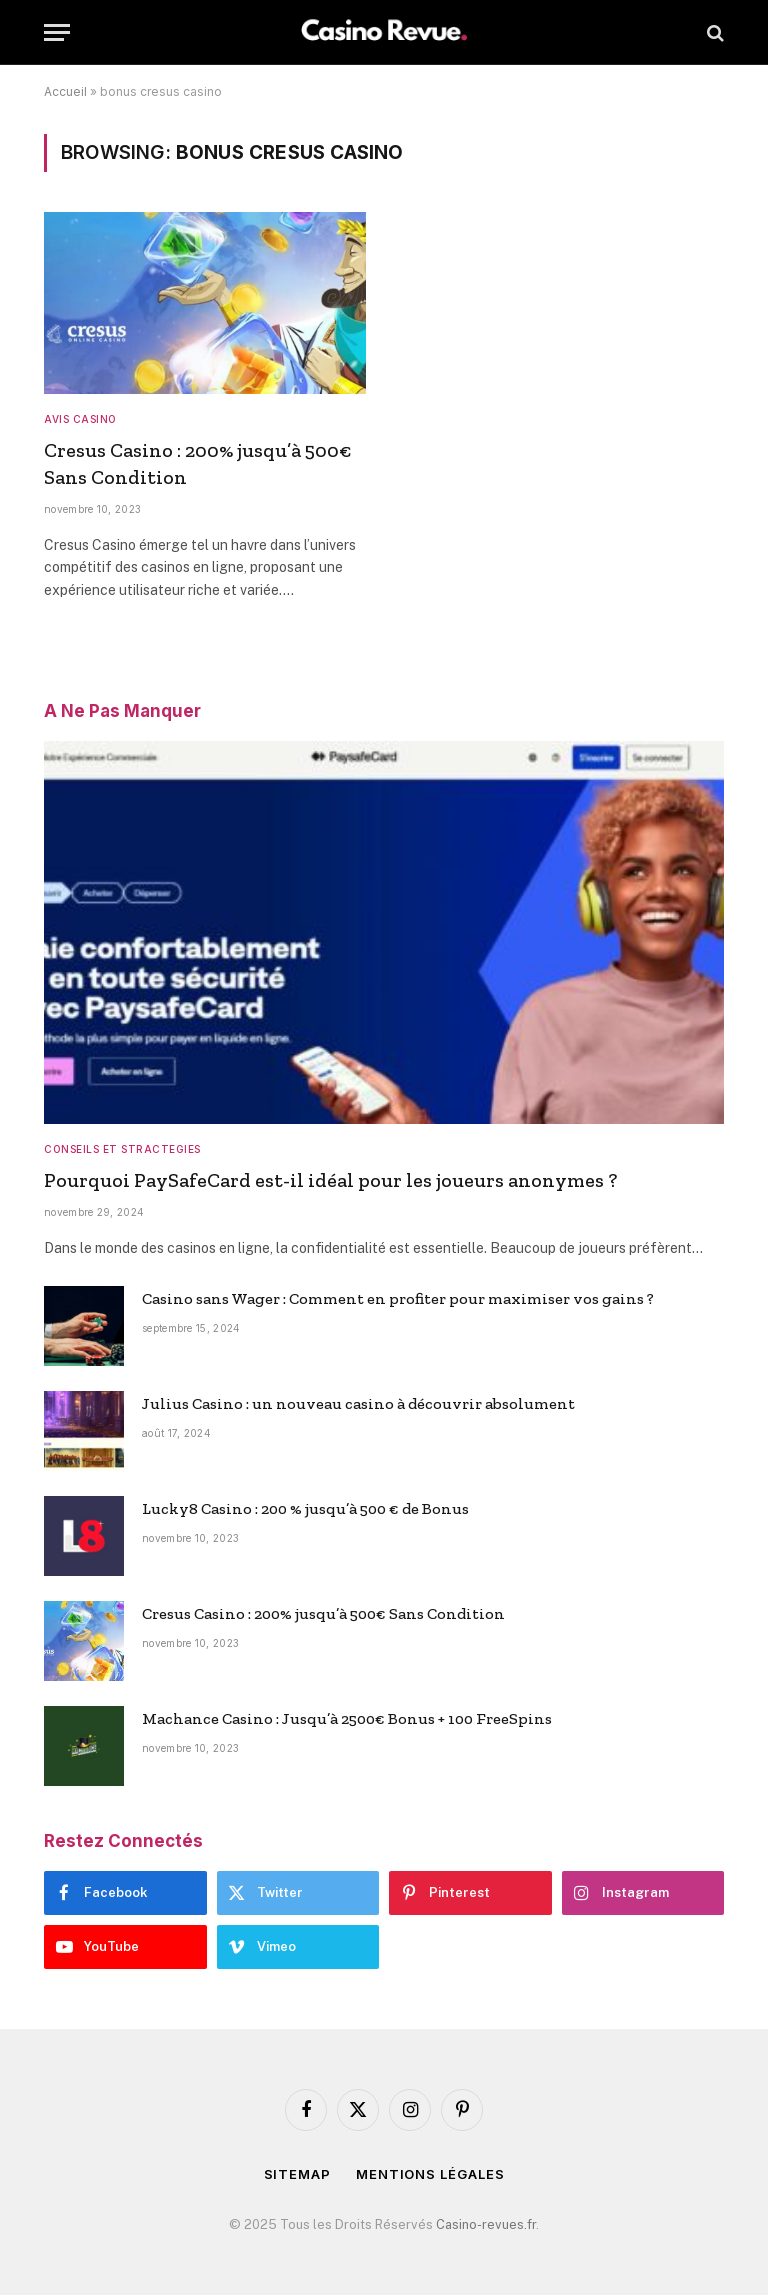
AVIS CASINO (80, 419)
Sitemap (297, 2174)
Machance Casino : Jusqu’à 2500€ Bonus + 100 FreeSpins (347, 1718)
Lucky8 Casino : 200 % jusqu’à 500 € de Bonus (305, 1508)
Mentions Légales (430, 2174)
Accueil (65, 91)
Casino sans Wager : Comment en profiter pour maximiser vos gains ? (398, 1298)
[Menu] (57, 32)
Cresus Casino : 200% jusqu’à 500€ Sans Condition (198, 463)
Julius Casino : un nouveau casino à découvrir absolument (358, 1403)
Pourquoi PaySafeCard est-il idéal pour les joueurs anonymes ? (330, 1180)
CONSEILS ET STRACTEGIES (122, 1149)
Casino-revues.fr (486, 2224)
